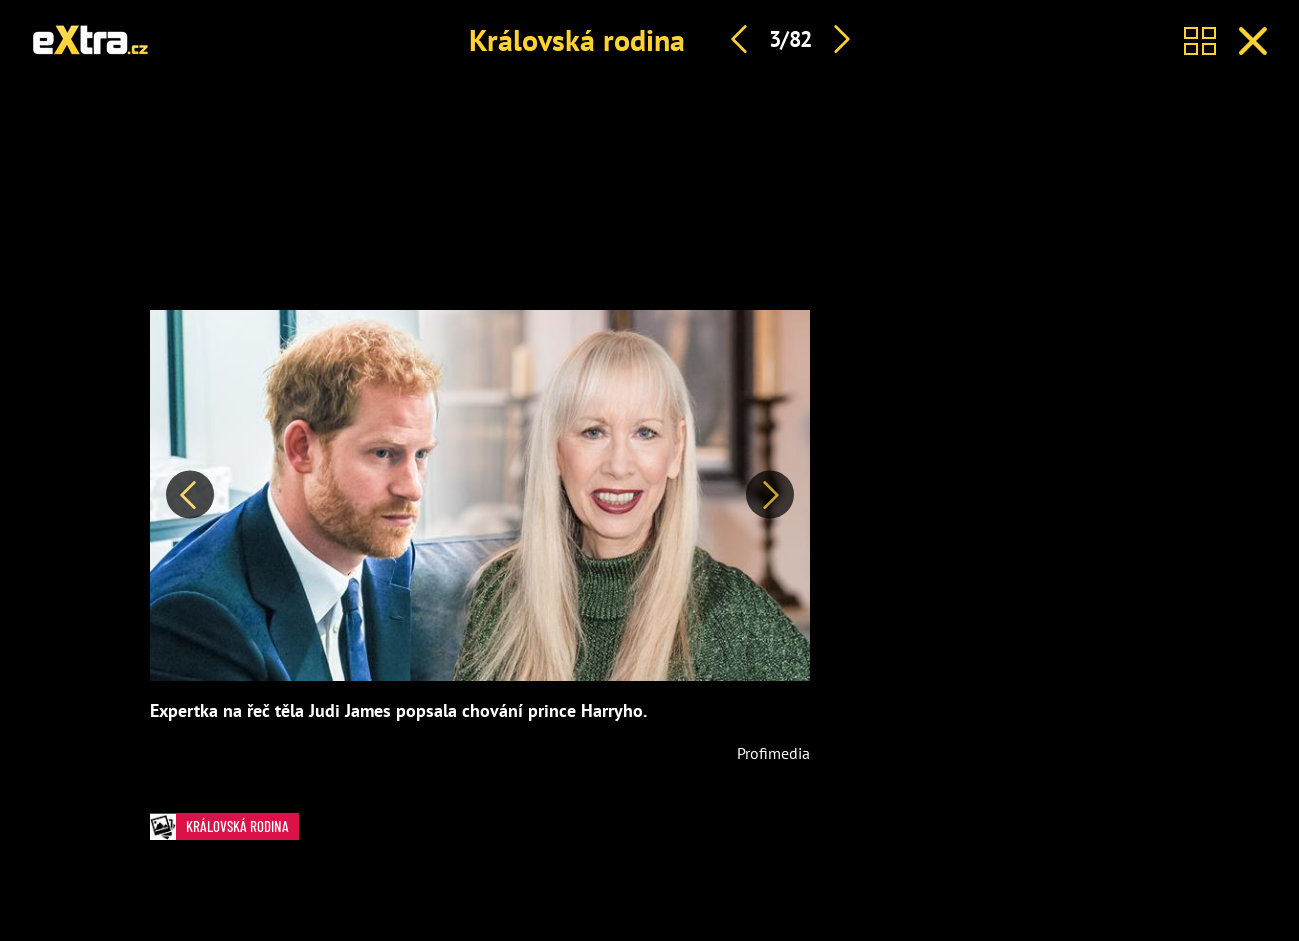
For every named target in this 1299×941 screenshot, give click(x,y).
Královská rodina (577, 39)
